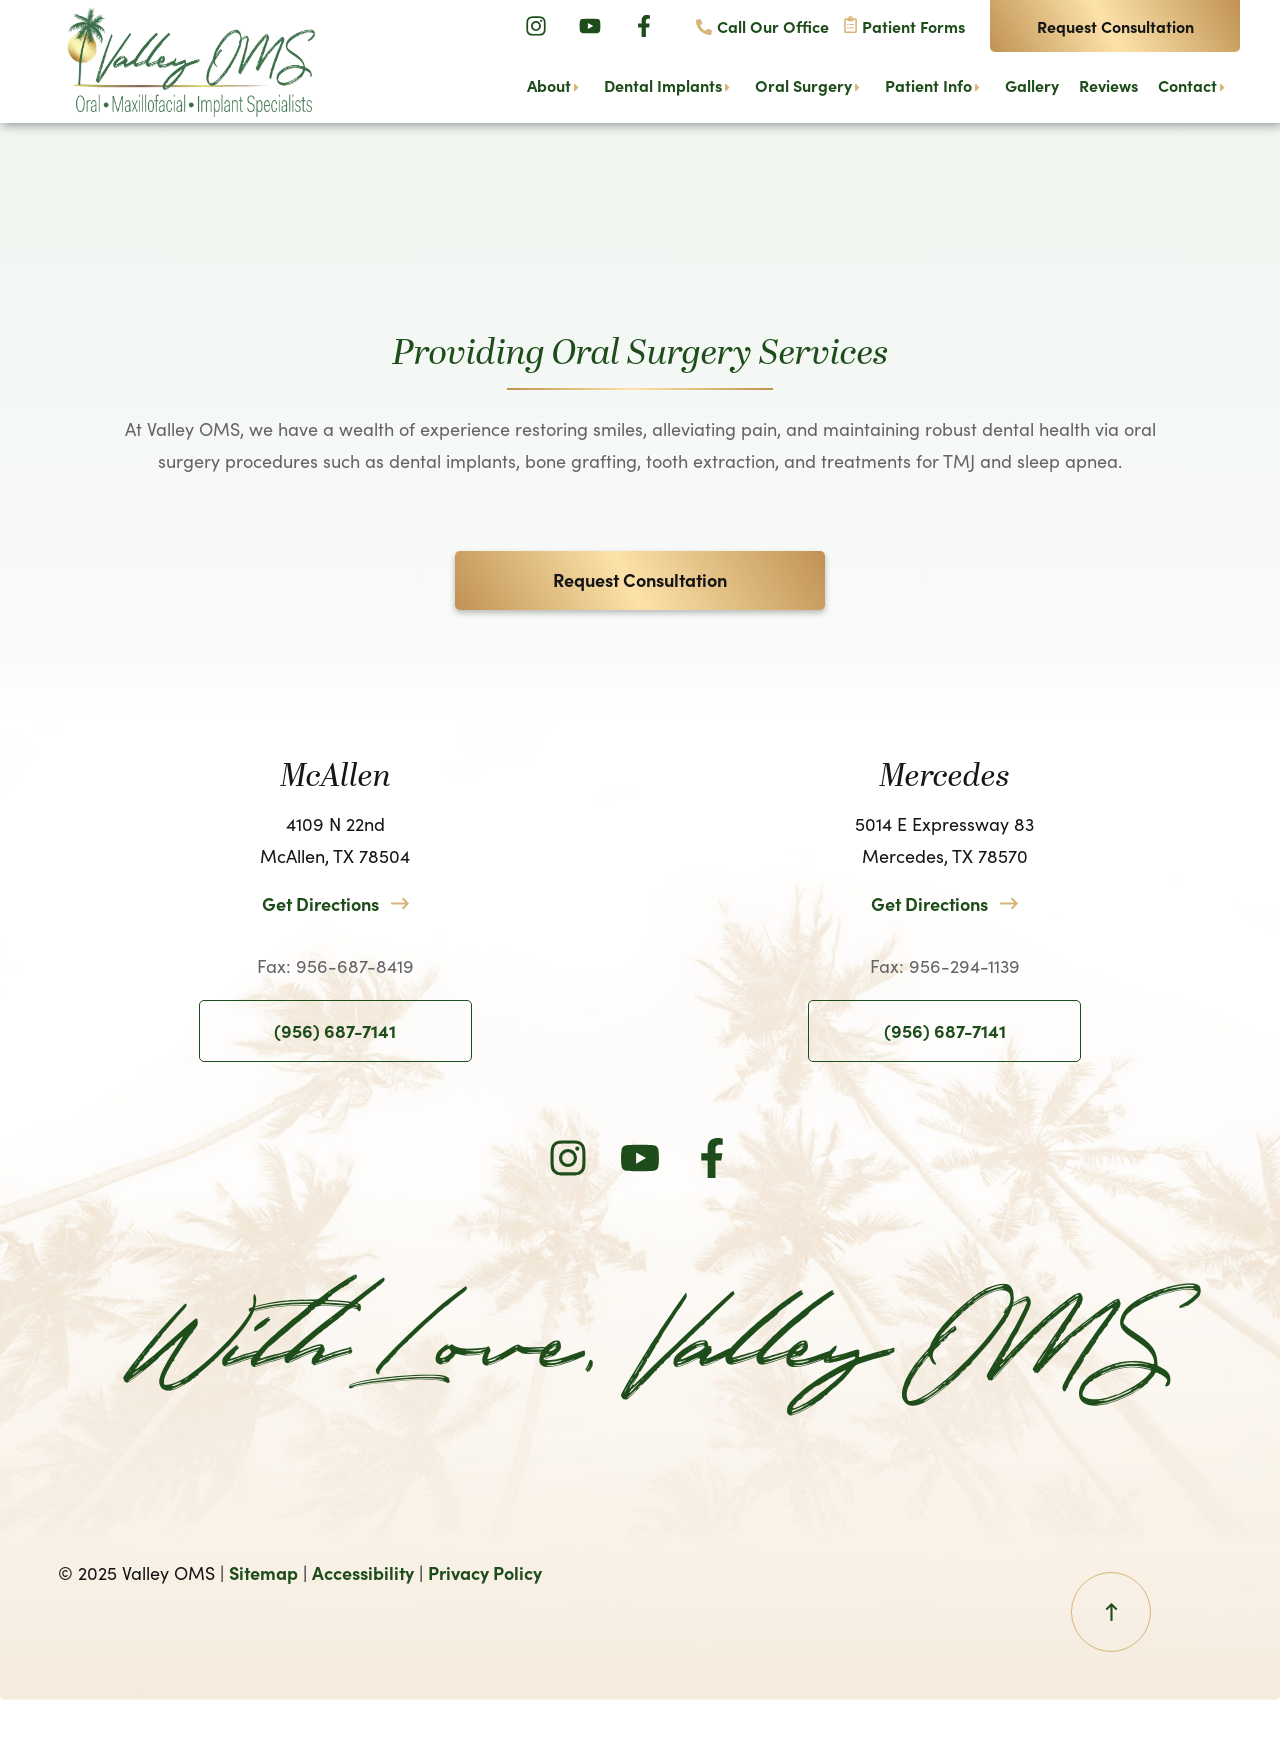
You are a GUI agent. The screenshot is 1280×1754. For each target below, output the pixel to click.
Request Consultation (1115, 26)
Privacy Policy (485, 1572)
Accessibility (363, 1572)
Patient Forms (913, 26)
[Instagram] (536, 26)
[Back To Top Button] (1111, 1612)
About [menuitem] (549, 85)
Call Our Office (773, 26)
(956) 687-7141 (335, 1030)
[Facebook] (644, 26)
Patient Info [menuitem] (928, 85)
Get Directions (320, 903)
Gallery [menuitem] (1032, 85)
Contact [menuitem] (1187, 85)
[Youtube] (590, 26)
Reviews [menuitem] (1108, 85)
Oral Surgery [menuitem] (803, 85)
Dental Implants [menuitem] (663, 85)
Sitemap (263, 1572)
